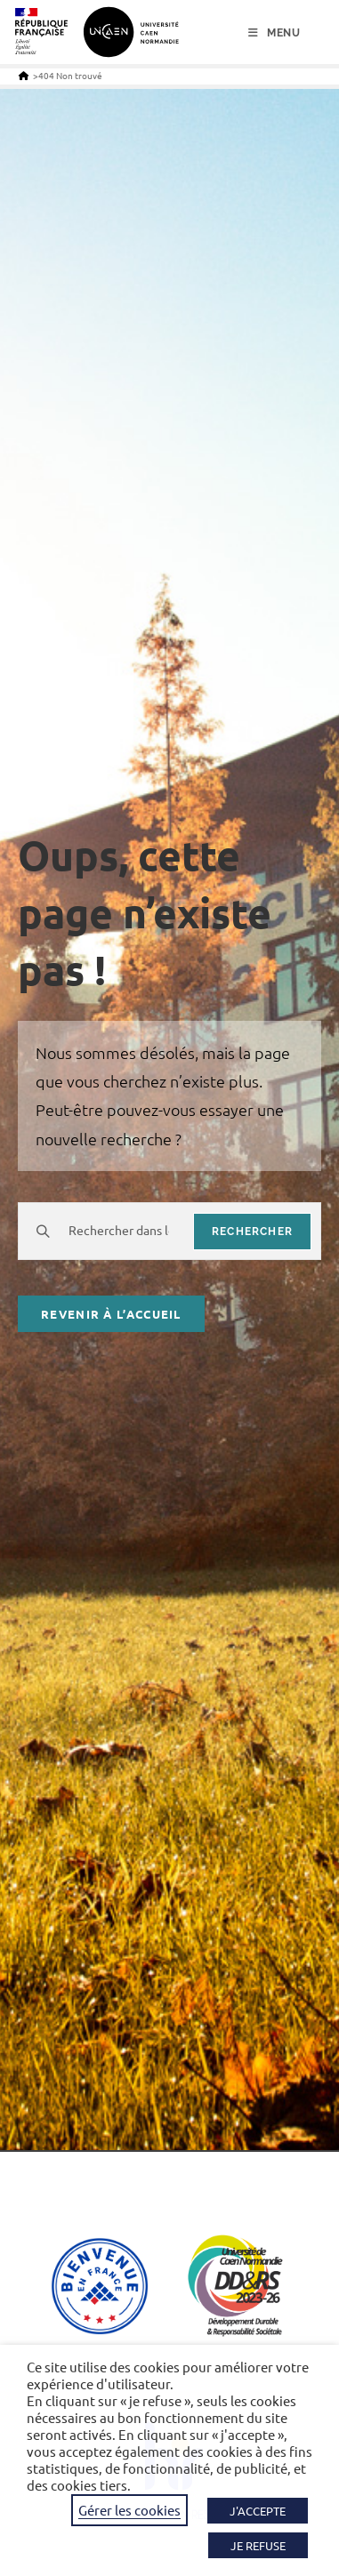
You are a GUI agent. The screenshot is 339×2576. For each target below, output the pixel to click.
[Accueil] (23, 75)
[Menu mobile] (274, 33)
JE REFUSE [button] (258, 2545)
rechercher (252, 1231)
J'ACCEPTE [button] (258, 2510)
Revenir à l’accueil (111, 1313)
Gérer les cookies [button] (129, 2509)
